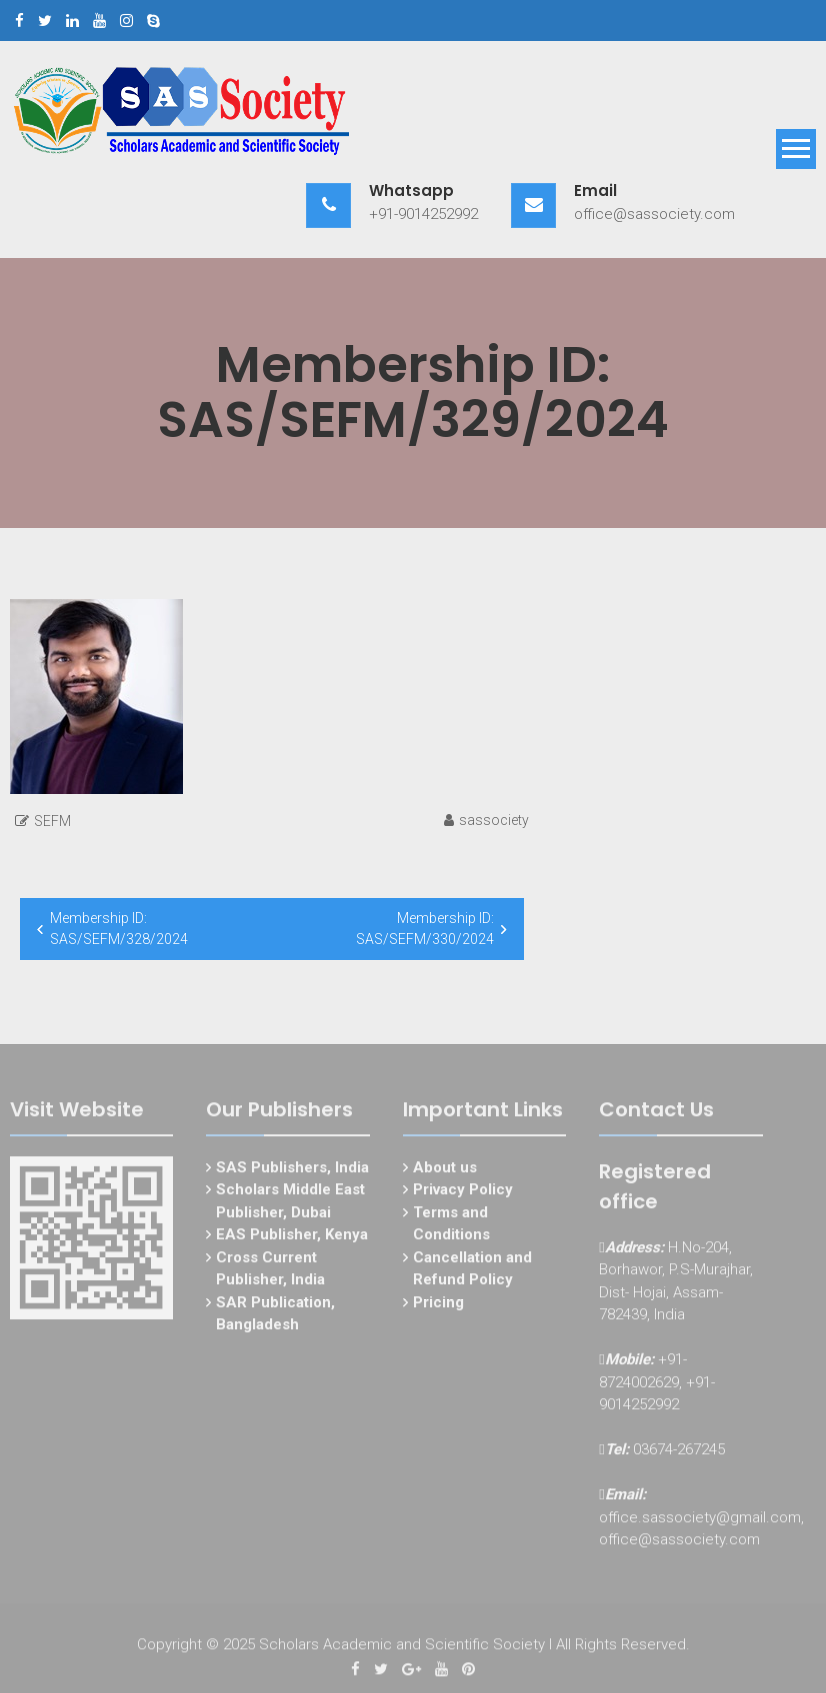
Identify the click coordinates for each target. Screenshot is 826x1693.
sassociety (494, 820)
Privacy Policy (463, 1194)
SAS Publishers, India (292, 1171)
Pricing (438, 1306)
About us (445, 1171)
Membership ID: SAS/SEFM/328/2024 (119, 928)
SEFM (52, 821)
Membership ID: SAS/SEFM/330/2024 (425, 928)
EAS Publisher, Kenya (292, 1239)
